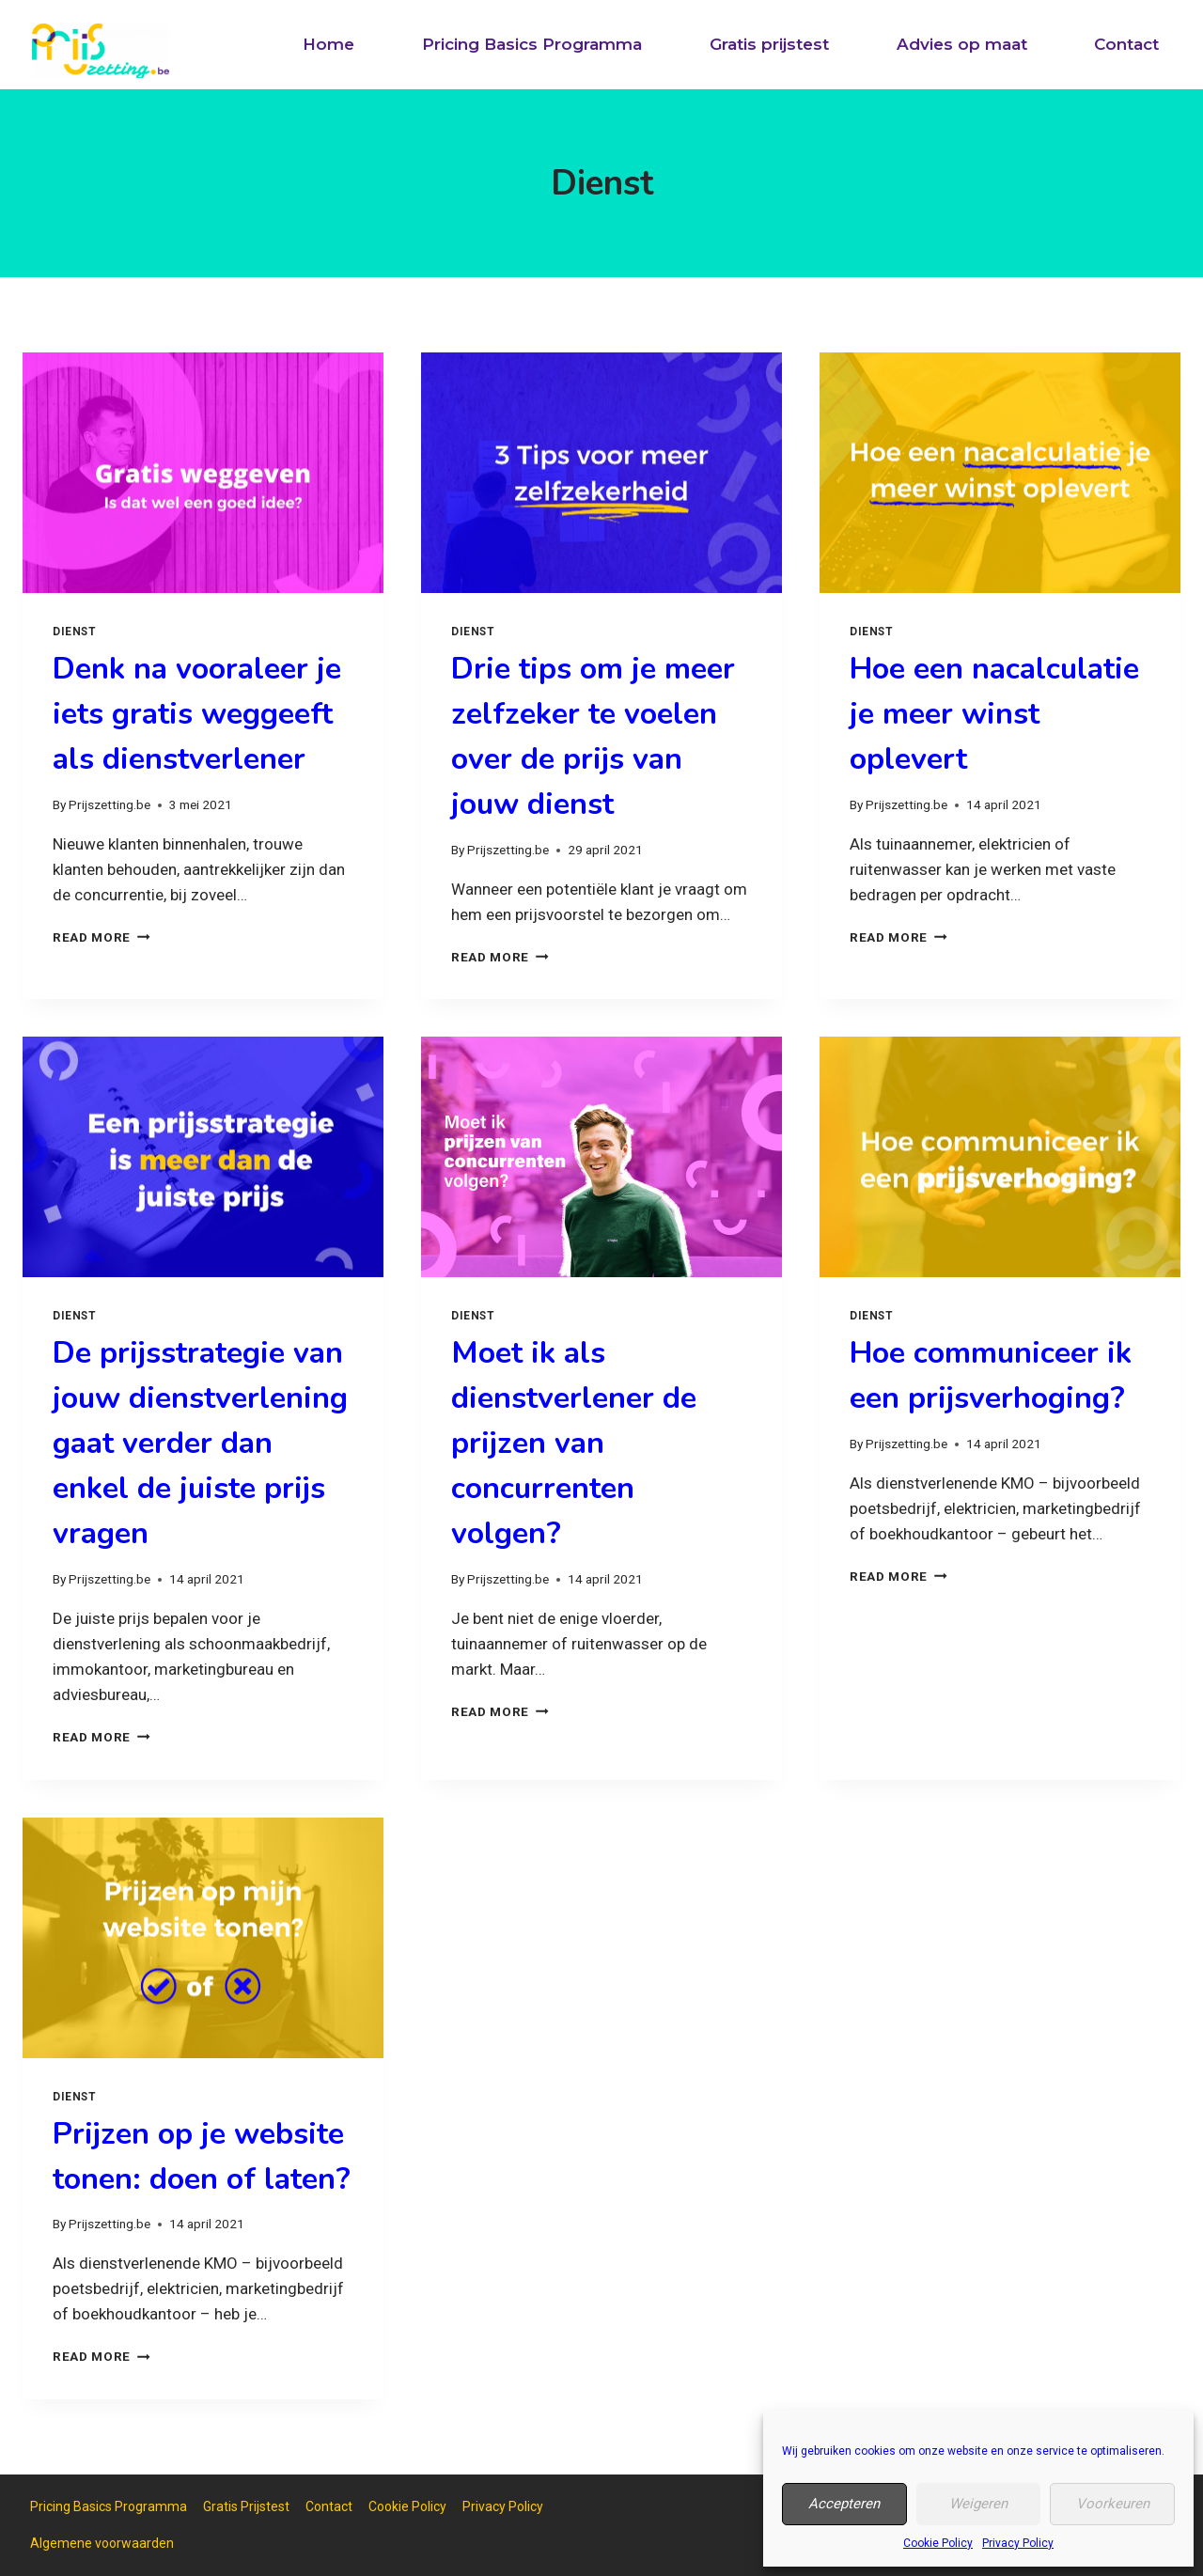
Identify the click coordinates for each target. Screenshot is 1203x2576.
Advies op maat (962, 44)
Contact (1126, 44)
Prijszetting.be (109, 804)
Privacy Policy (1018, 2543)
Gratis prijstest (769, 44)
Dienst (75, 631)
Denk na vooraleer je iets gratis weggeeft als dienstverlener (197, 713)
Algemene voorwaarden (102, 2543)
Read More (101, 937)
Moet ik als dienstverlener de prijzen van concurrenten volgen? (573, 1443)
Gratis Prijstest (246, 2506)
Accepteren (844, 2503)
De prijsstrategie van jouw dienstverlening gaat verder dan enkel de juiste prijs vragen (200, 1443)
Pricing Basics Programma (532, 44)
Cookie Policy (938, 2543)
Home (328, 44)
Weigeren (978, 2503)
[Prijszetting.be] (100, 50)
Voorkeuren (1112, 2503)
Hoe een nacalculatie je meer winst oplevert (994, 713)
